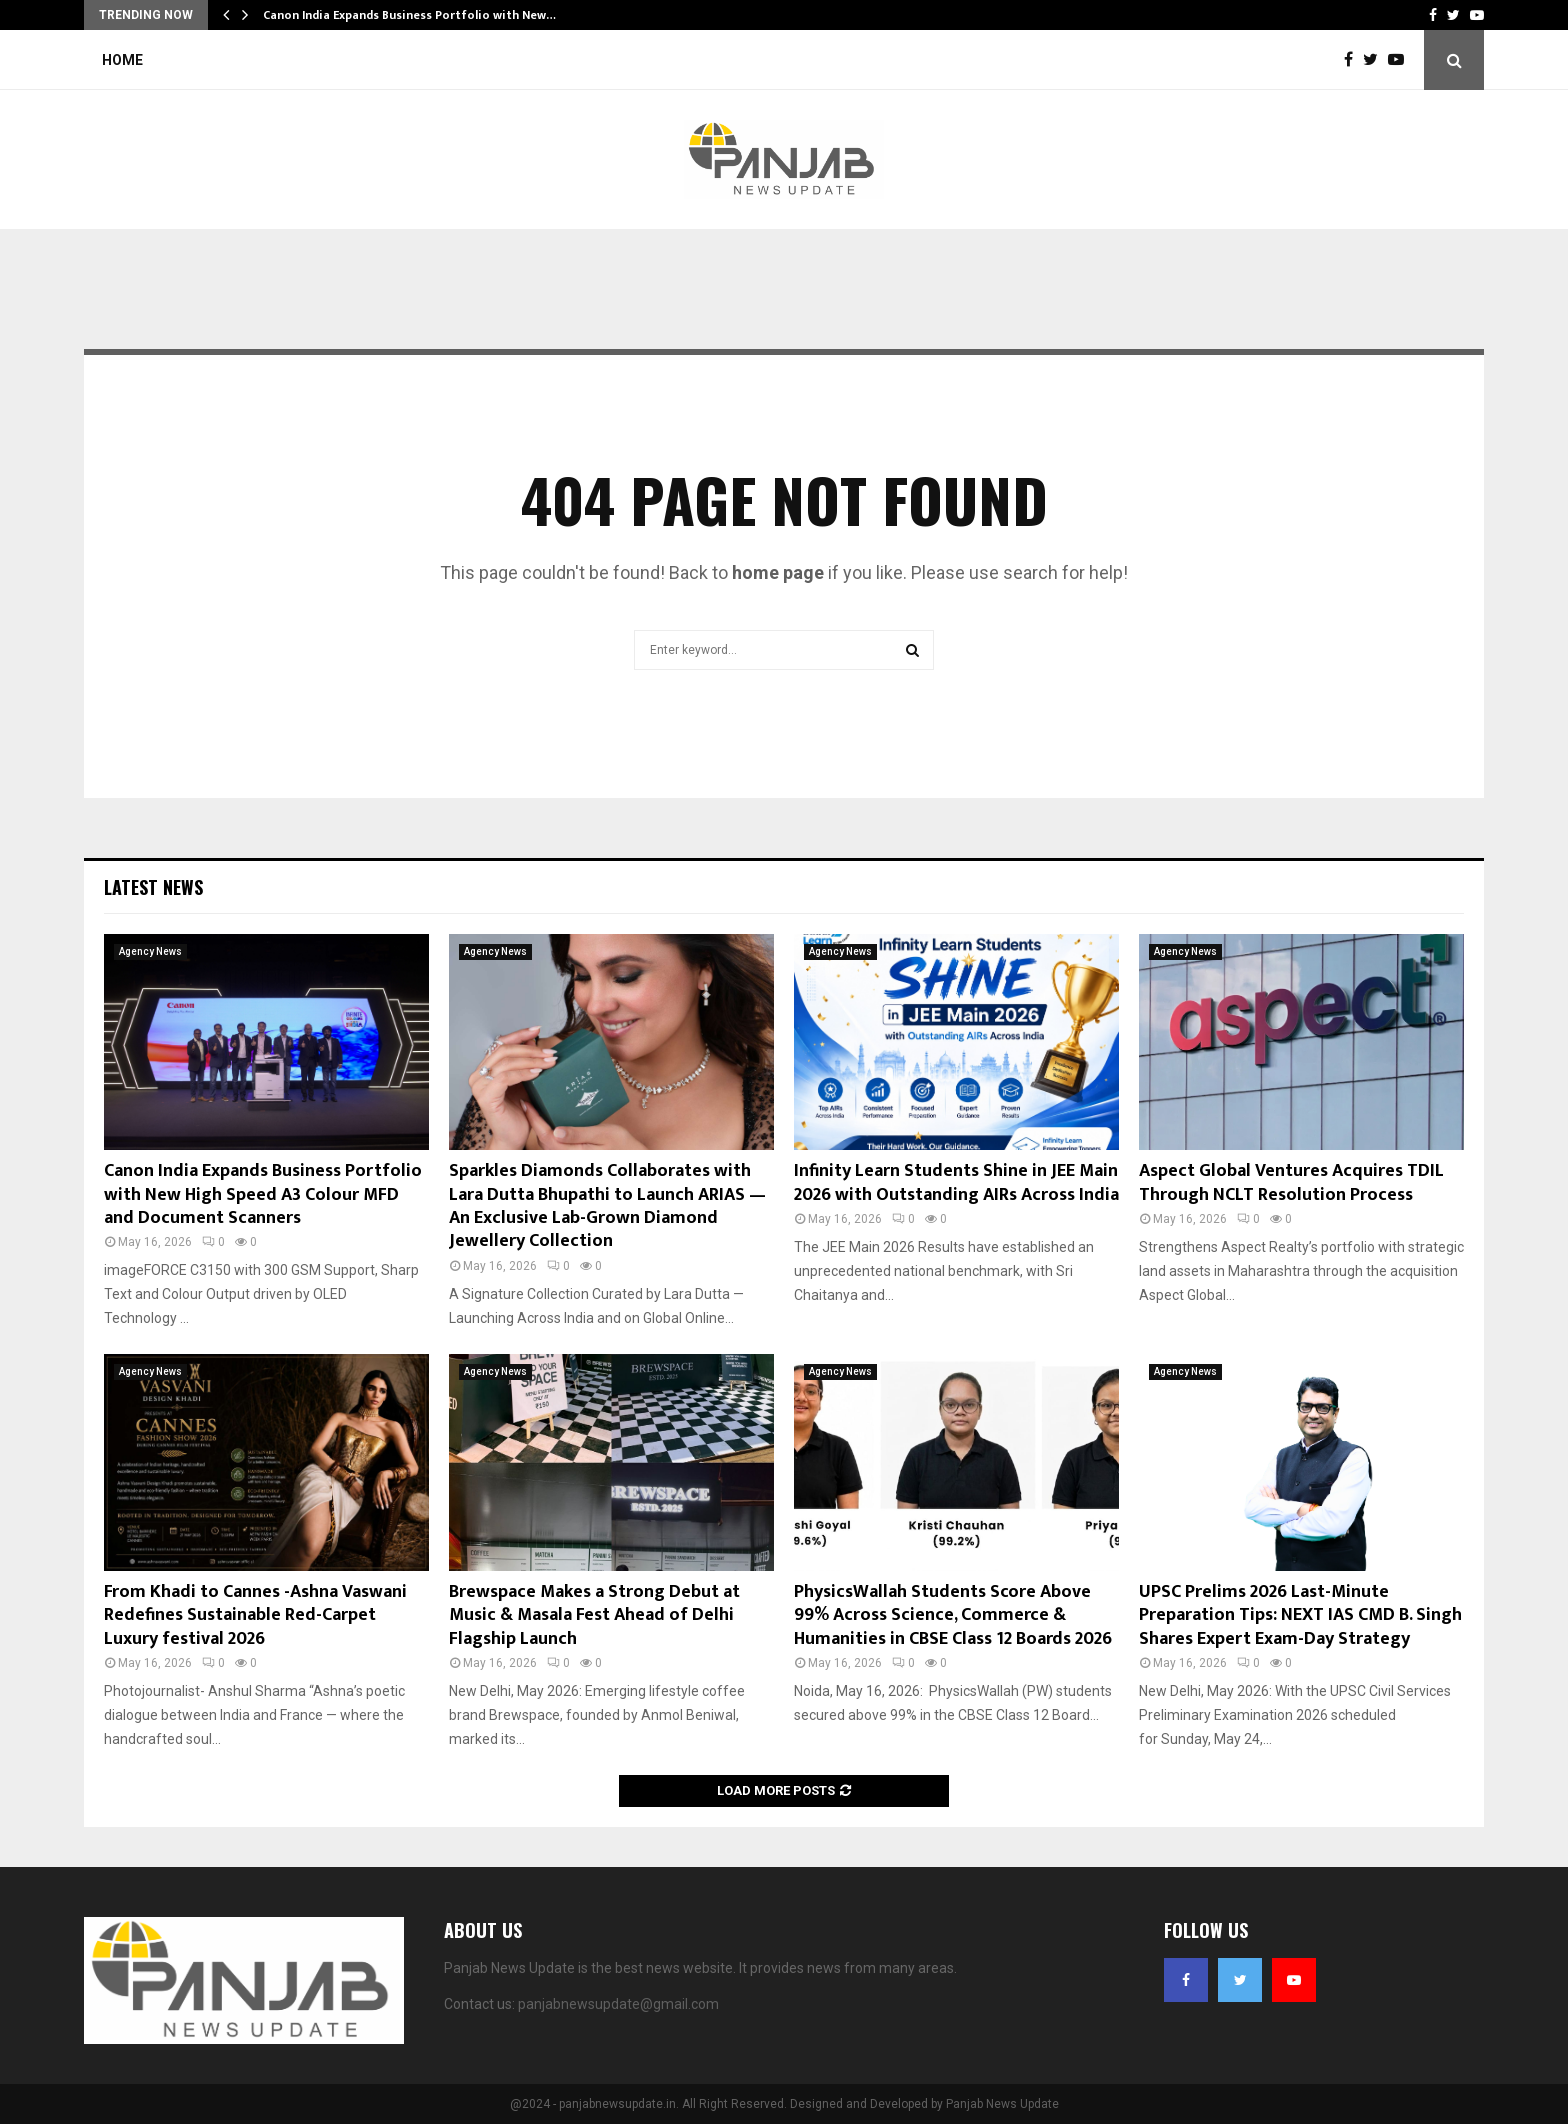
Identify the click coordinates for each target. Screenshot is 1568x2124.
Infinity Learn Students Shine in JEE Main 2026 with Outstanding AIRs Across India (956, 1182)
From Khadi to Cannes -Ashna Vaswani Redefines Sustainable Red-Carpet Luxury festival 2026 (255, 1615)
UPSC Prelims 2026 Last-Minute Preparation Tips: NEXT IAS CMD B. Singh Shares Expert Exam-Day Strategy (1300, 1615)
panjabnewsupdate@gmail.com (618, 2004)
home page (778, 572)
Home (122, 60)
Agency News (150, 951)
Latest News (153, 887)
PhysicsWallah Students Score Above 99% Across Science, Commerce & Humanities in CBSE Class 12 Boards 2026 (953, 1615)
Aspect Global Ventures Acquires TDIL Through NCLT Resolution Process (1291, 1182)
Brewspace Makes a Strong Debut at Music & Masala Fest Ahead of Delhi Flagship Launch (594, 1615)
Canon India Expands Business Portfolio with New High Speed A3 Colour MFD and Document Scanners (263, 1194)
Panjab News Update (1002, 2104)
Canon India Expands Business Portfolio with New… (409, 15)
